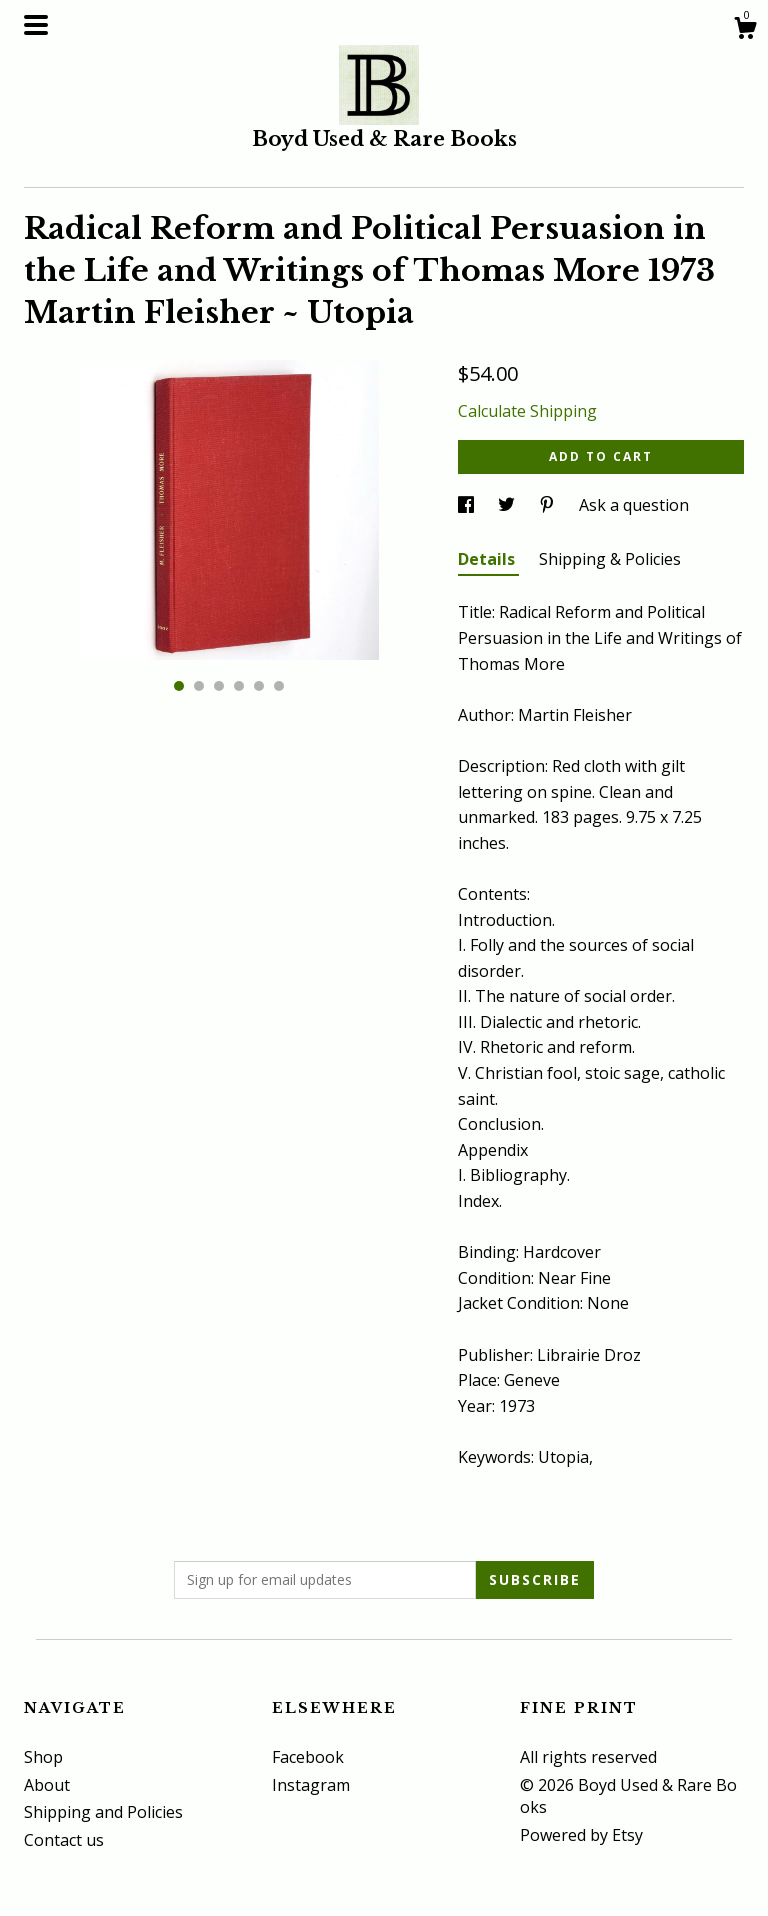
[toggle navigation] (36, 25)
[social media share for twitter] (508, 505)
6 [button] (279, 686)
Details (488, 559)
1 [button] (179, 686)
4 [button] (239, 686)
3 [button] (219, 686)
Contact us (64, 1840)
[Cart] (745, 30)
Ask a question (634, 505)
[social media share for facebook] (468, 505)
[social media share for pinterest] (549, 505)
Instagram (311, 1785)
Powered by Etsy (581, 1835)
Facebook (308, 1757)
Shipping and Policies (103, 1812)
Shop (43, 1757)
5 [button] (259, 686)
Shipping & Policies (610, 559)
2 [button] (199, 686)
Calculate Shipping (527, 411)
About (47, 1785)
